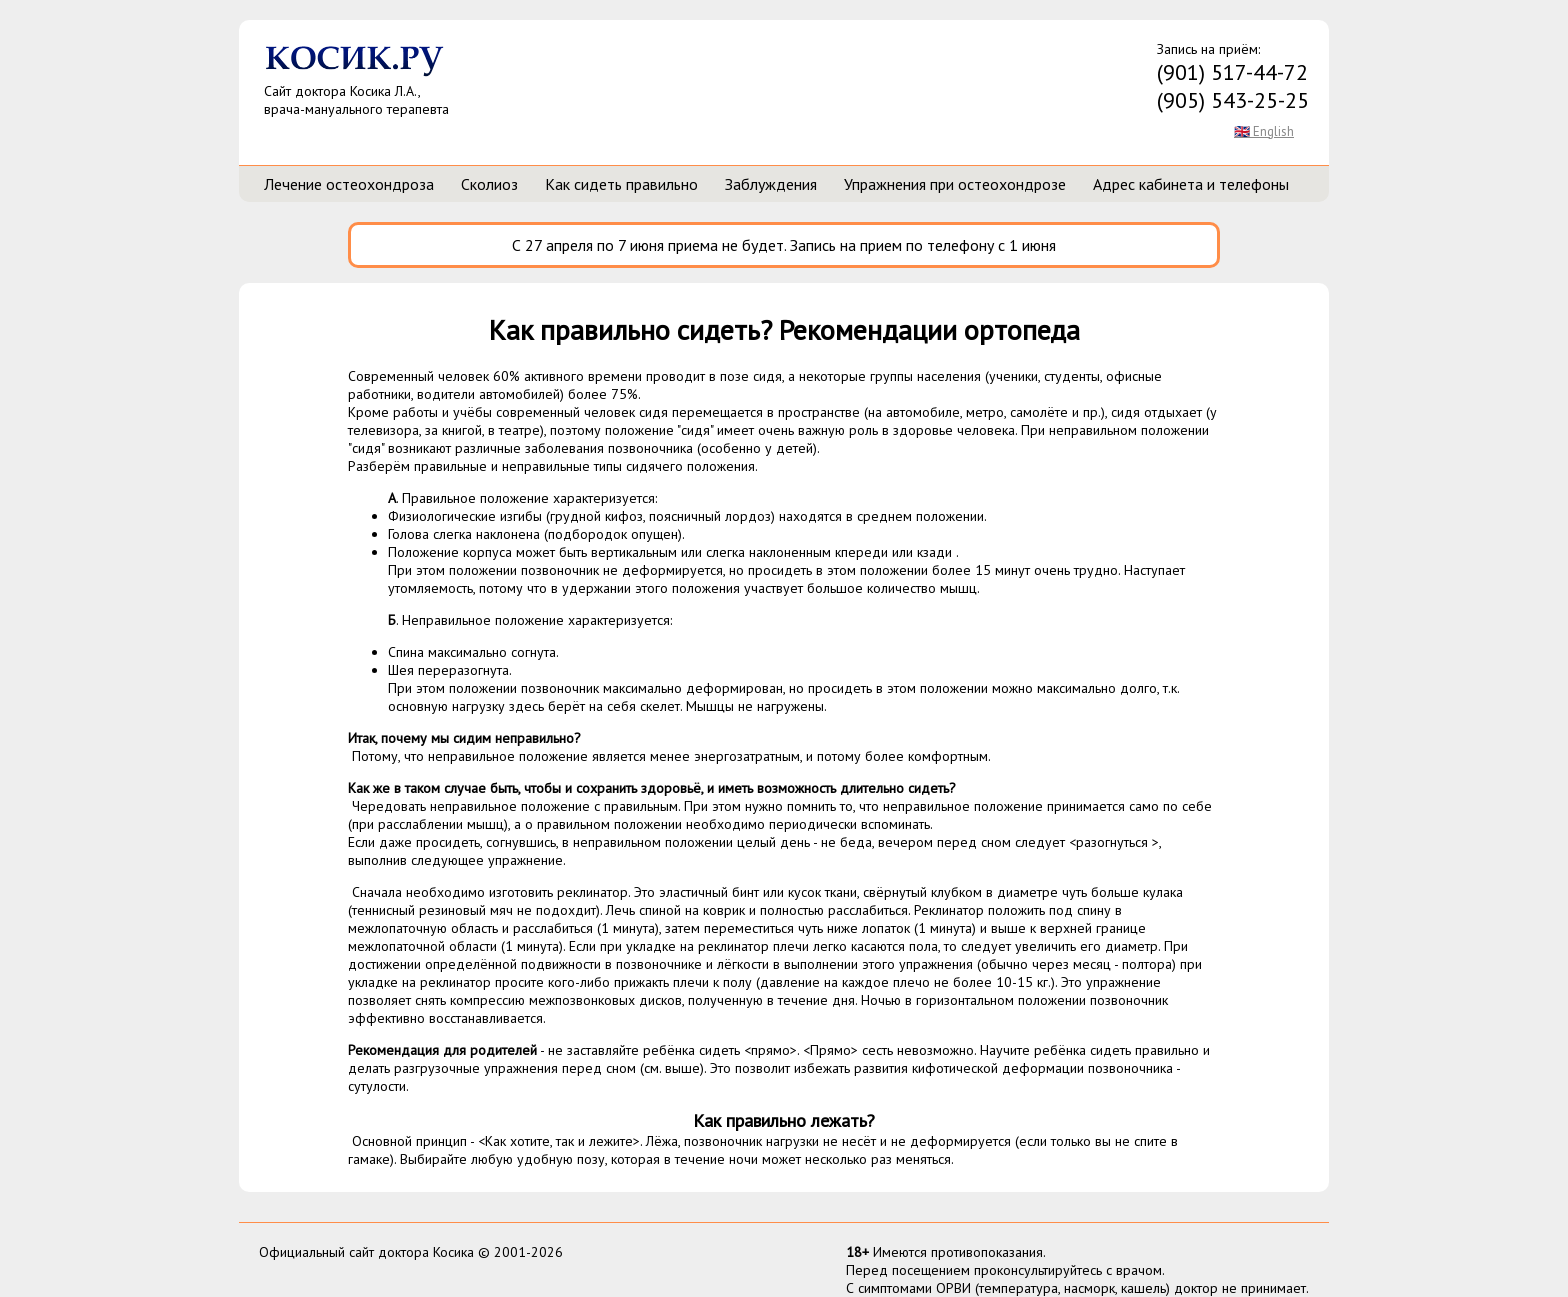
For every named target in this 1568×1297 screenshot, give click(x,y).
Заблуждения (771, 184)
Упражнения (955, 184)
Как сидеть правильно (621, 184)
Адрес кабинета (1191, 184)
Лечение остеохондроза (349, 184)
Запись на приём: (1233, 77)
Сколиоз (489, 184)
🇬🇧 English (1264, 131)
